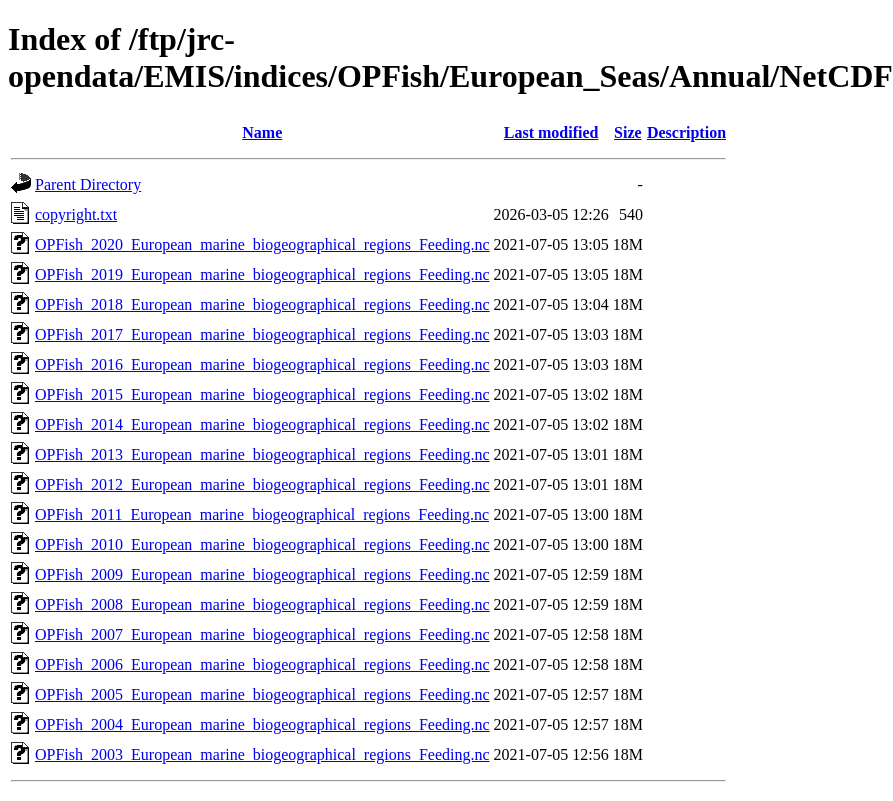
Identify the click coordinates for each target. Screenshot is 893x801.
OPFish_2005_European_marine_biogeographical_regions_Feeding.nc (262, 694)
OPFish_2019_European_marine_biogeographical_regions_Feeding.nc (262, 274)
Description (686, 132)
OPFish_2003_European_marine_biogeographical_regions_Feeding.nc (262, 754)
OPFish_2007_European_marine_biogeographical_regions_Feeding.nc (262, 634)
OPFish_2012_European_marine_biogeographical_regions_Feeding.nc (262, 484)
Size (628, 132)
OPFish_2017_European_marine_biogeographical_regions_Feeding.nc (262, 334)
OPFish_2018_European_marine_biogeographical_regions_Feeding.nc (262, 304)
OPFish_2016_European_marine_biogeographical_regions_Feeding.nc (262, 364)
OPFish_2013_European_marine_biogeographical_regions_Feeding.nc (262, 454)
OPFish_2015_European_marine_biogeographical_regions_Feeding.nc (262, 394)
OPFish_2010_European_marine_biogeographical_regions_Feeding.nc (262, 544)
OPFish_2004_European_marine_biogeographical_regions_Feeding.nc (262, 724)
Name (262, 132)
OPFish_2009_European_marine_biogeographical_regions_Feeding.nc (262, 574)
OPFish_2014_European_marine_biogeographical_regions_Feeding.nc (262, 424)
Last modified (551, 132)
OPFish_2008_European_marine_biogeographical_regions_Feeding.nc (262, 604)
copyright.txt (76, 214)
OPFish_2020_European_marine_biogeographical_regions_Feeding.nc (262, 244)
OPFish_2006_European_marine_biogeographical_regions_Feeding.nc (262, 664)
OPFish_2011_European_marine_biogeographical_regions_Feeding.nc (262, 514)
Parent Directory (88, 184)
